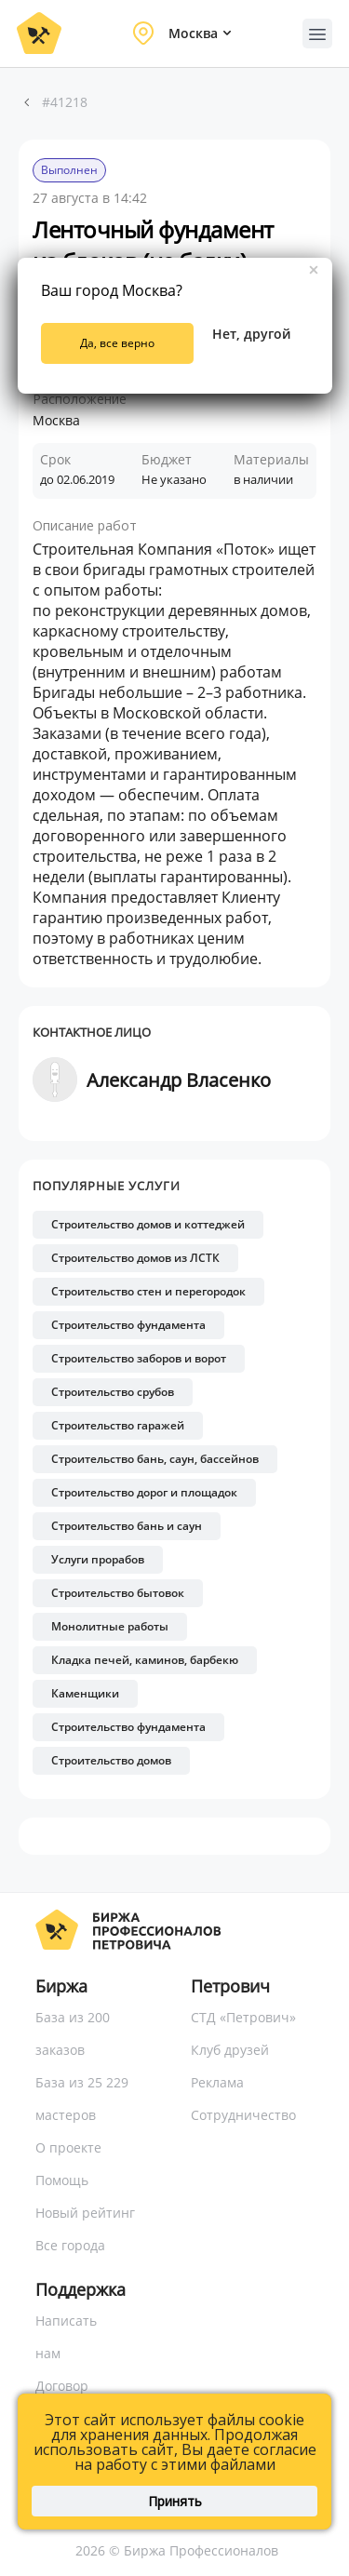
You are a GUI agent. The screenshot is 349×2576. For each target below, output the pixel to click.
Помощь (61, 2180)
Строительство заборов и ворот (138, 1358)
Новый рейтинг (85, 2212)
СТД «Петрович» (243, 2017)
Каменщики (85, 1693)
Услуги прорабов (97, 1559)
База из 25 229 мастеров (81, 2098)
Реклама (217, 2082)
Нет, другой (251, 333)
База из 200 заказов (72, 2033)
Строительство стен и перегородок (148, 1291)
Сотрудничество (243, 2115)
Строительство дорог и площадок (144, 1492)
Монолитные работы (109, 1626)
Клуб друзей (230, 2050)
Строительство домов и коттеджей (148, 1224)
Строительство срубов (112, 1392)
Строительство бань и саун (126, 1526)
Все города (70, 2245)
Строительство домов (111, 1760)
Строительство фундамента (128, 1325)
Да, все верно (117, 343)
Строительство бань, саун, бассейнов (155, 1459)
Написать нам (66, 2337)
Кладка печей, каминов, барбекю (144, 1660)
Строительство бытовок (117, 1593)
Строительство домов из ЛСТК (135, 1258)
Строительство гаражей (117, 1425)
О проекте (68, 2147)
